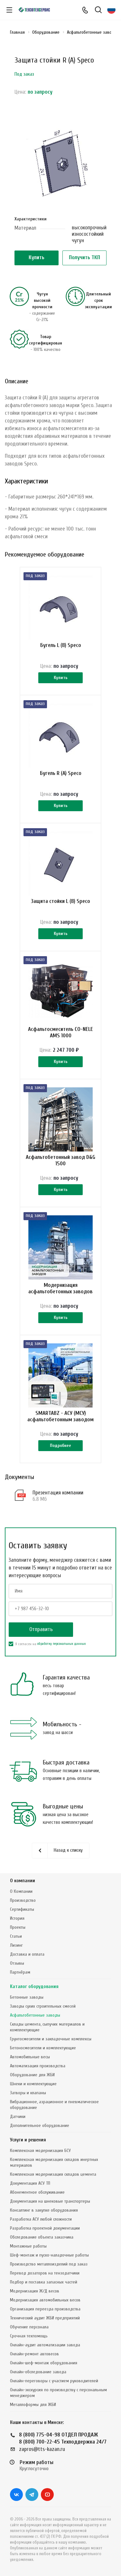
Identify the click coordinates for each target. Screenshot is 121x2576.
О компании (22, 1880)
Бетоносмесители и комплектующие (43, 2048)
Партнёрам (20, 1972)
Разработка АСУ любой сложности (41, 2219)
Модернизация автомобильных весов (45, 2300)
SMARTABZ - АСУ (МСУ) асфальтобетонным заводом (60, 1416)
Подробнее (60, 1445)
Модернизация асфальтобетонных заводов (60, 1288)
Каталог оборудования (34, 1986)
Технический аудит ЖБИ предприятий (45, 2318)
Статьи (16, 1936)
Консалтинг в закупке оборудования (44, 2210)
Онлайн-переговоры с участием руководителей (54, 2381)
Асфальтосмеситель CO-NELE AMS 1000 (60, 1032)
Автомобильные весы (30, 2057)
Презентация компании (58, 1493)
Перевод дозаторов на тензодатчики (44, 2273)
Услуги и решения (28, 2140)
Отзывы (17, 1963)
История (17, 1918)
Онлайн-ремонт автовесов (34, 2354)
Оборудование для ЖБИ (32, 2075)
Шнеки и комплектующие (33, 2084)
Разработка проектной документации (45, 2228)
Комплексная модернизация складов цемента (53, 2174)
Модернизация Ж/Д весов (34, 2291)
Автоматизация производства (37, 2066)
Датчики (17, 2116)
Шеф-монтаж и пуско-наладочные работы (49, 2255)
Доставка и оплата (27, 1954)
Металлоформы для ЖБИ (33, 2404)
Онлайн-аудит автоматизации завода (45, 2345)
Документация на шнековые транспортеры (50, 2201)
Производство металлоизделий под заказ (49, 2264)
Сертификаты (22, 1909)
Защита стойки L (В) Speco (60, 901)
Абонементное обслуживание (37, 2192)
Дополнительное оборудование (39, 2125)
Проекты (17, 1927)
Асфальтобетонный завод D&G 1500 (60, 1160)
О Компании (21, 1891)
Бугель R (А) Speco (60, 773)
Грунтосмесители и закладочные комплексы (50, 2039)
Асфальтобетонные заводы (35, 2015)
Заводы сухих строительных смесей (43, 2006)
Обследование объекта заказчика (41, 2237)
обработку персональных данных (61, 1644)
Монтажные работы (28, 2246)
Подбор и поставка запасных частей (43, 2282)
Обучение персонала (29, 2327)
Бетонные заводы (26, 1997)
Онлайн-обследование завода (38, 2372)
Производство (23, 1900)
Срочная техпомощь (29, 2336)
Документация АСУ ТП (30, 2183)
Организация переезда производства (45, 2309)
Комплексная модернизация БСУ (40, 2150)
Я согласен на (47, 1644)
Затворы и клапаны (28, 2093)
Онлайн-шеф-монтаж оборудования (43, 2363)
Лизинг (16, 1945)
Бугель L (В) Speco (60, 645)
